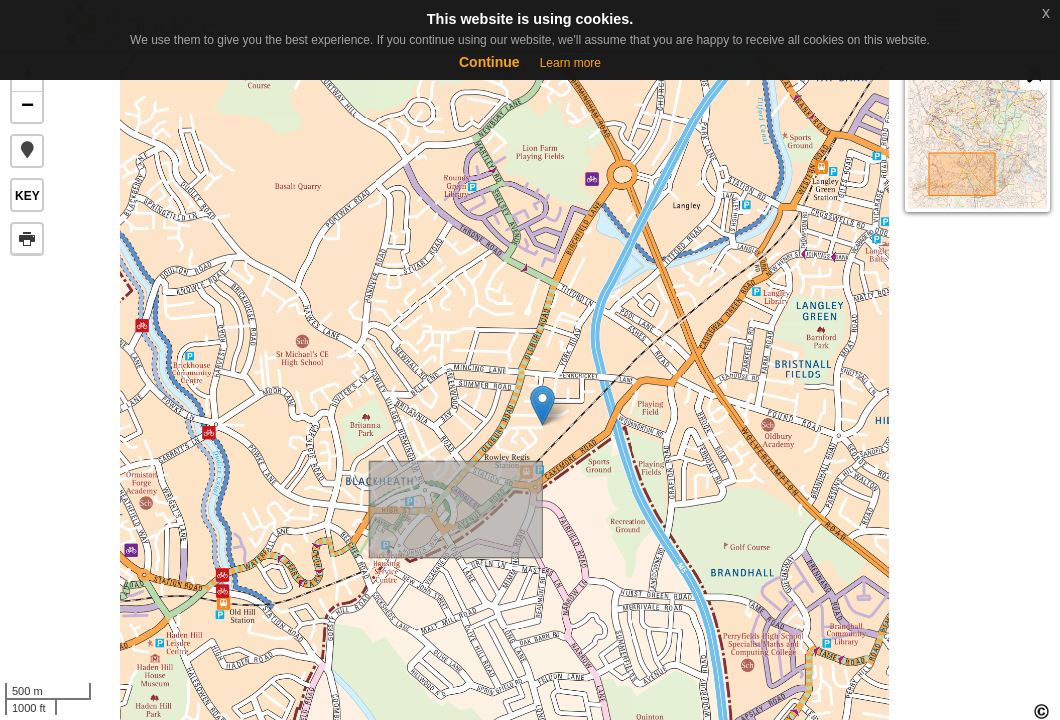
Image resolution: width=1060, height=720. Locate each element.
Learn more (570, 63)
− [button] (27, 107)
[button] (27, 151)
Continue (489, 62)
